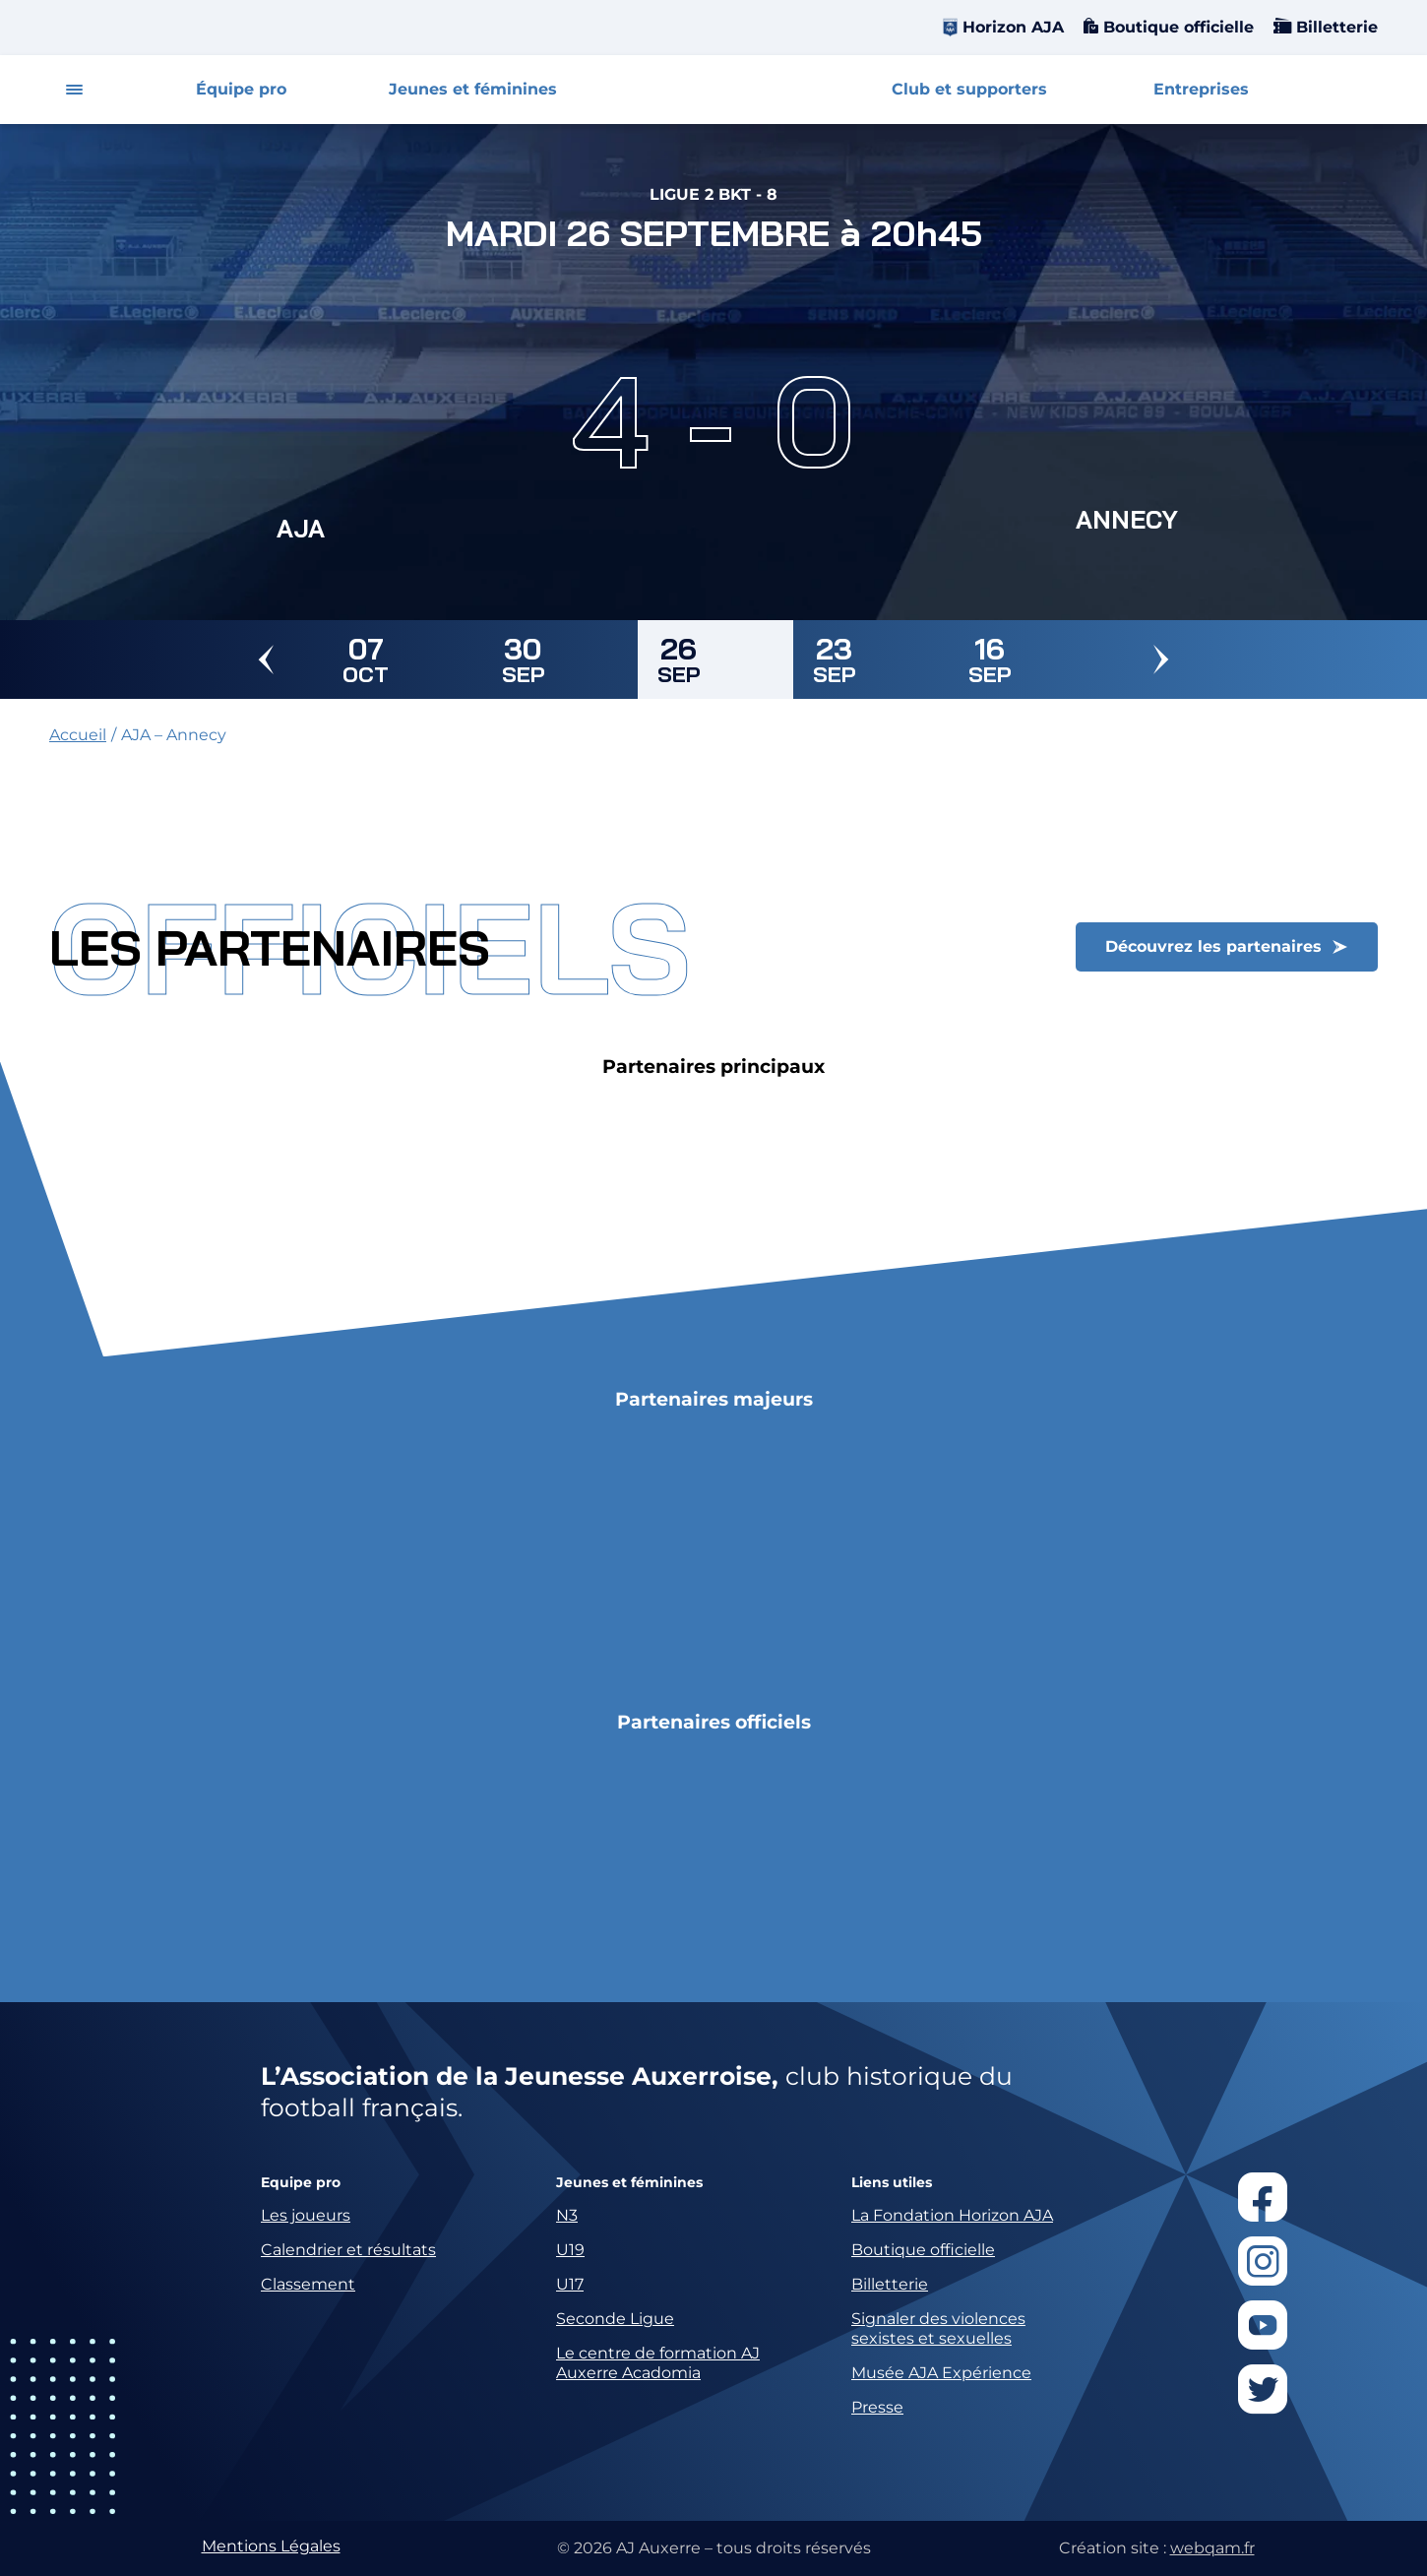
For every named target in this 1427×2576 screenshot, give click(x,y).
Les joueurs (305, 2215)
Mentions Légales (271, 2546)
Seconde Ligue (615, 2318)
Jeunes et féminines (473, 89)
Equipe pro (301, 2182)
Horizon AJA (1013, 27)
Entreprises (1201, 89)
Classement (308, 2284)
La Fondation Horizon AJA (952, 2215)
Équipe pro (241, 89)
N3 (567, 2215)
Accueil (77, 734)
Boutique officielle (1176, 27)
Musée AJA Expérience (941, 2372)
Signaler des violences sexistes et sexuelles (938, 2328)
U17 (570, 2284)
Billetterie (1334, 27)
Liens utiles (891, 2182)
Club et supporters (969, 89)
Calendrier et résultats (348, 2249)
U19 (570, 2249)
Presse (877, 2407)
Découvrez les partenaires (1213, 946)
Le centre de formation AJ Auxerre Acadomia (658, 2363)
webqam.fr (1212, 2548)
